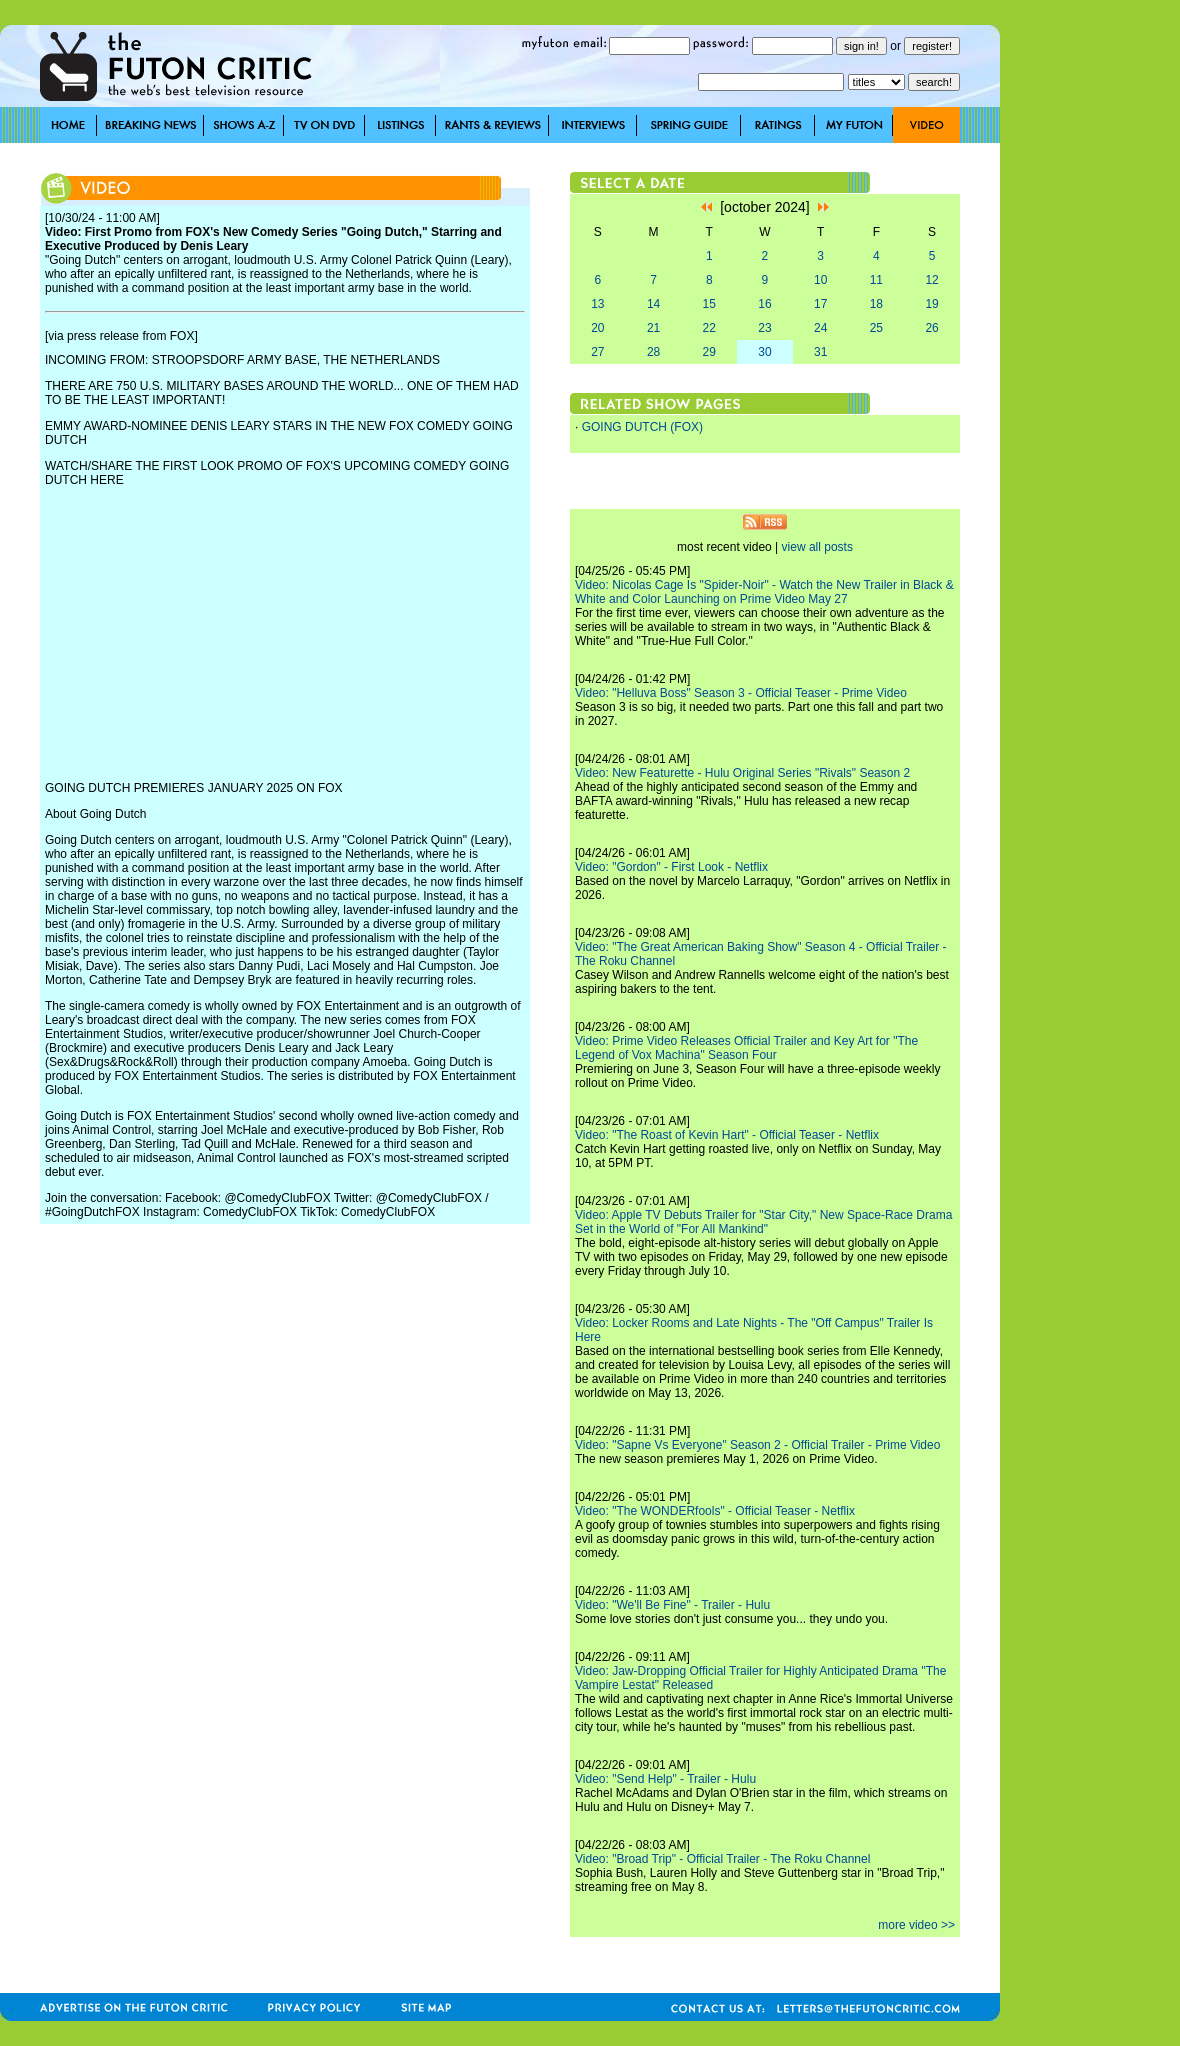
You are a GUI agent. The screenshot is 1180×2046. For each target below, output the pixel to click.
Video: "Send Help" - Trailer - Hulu (665, 1779)
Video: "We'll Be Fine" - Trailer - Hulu (672, 1605)
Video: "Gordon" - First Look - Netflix (671, 867)
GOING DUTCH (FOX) (642, 427)
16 (764, 304)
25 (876, 328)
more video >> (916, 1925)
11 (876, 280)
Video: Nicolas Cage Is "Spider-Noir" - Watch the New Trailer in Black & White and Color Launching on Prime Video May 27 (764, 592)
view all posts (817, 547)
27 (597, 352)
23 (764, 328)
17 (820, 304)
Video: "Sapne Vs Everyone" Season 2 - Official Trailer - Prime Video (757, 1445)
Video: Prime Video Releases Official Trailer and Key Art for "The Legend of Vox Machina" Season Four (746, 1048)
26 (931, 328)
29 (709, 352)
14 (653, 304)
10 (820, 280)
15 (709, 304)
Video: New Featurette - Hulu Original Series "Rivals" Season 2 (742, 773)
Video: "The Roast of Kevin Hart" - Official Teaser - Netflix (727, 1135)
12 (931, 280)
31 (820, 352)
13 (597, 304)
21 (653, 328)
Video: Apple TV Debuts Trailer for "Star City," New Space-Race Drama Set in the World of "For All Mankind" (763, 1222)
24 (820, 328)
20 (597, 328)
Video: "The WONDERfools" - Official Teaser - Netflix (715, 1511)
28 (653, 352)
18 (876, 304)
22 (709, 328)
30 (764, 352)
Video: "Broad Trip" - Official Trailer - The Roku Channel (722, 1859)
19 (931, 304)
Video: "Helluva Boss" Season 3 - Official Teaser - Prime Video (741, 693)
